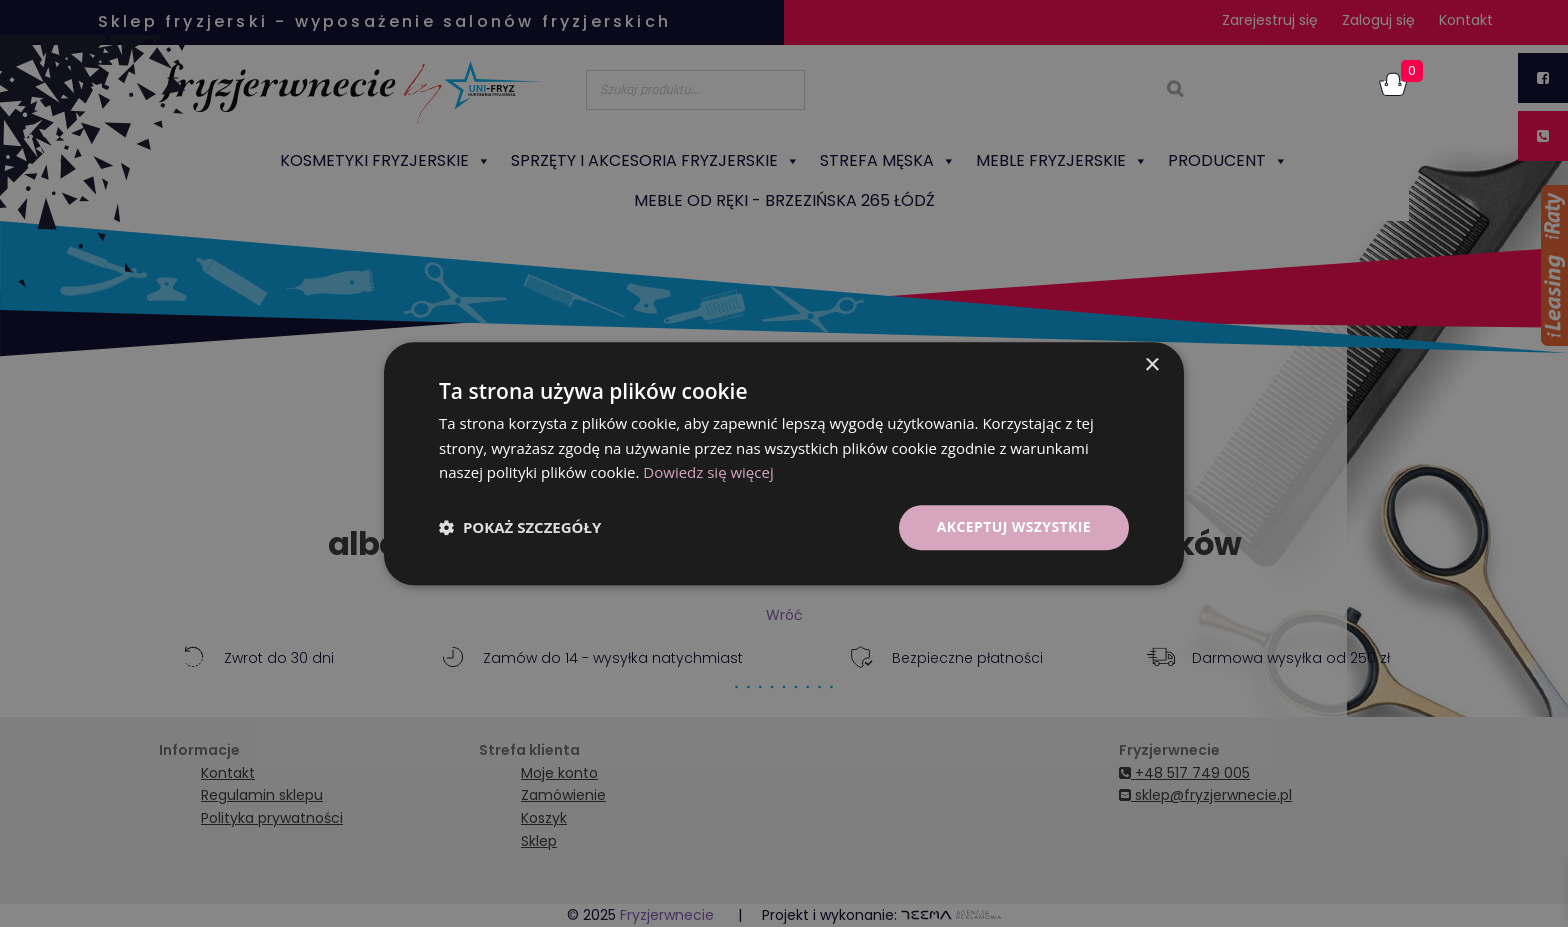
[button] (520, 528)
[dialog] (784, 463)
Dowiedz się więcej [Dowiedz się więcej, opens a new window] (708, 473)
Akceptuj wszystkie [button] (1014, 526)
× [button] (1151, 365)
